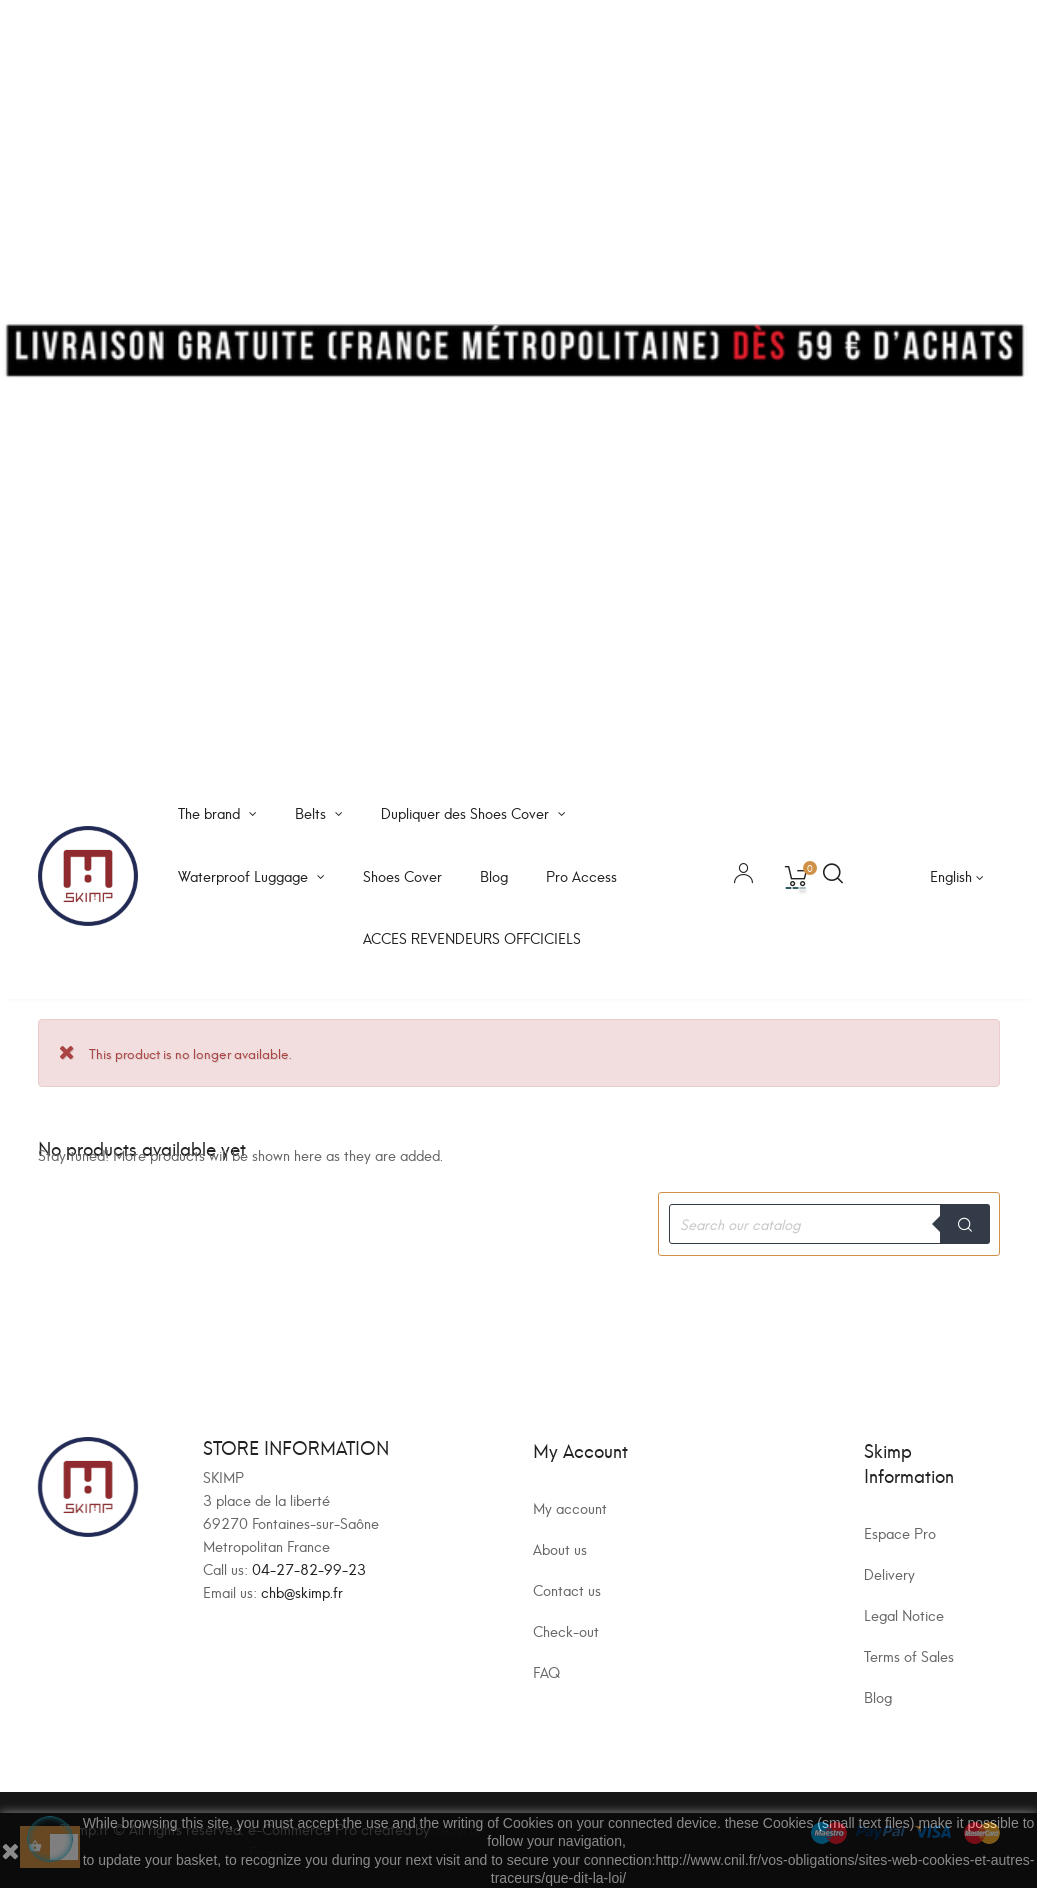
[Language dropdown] (957, 876)
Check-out (566, 1630)
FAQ (546, 1671)
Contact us (567, 1589)
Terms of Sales (909, 1655)
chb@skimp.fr (302, 1591)
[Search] (829, 1224)
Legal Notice (904, 1614)
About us (560, 1548)
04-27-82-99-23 (309, 1568)
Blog (878, 1696)
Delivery (889, 1573)
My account (570, 1507)
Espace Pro (900, 1532)
